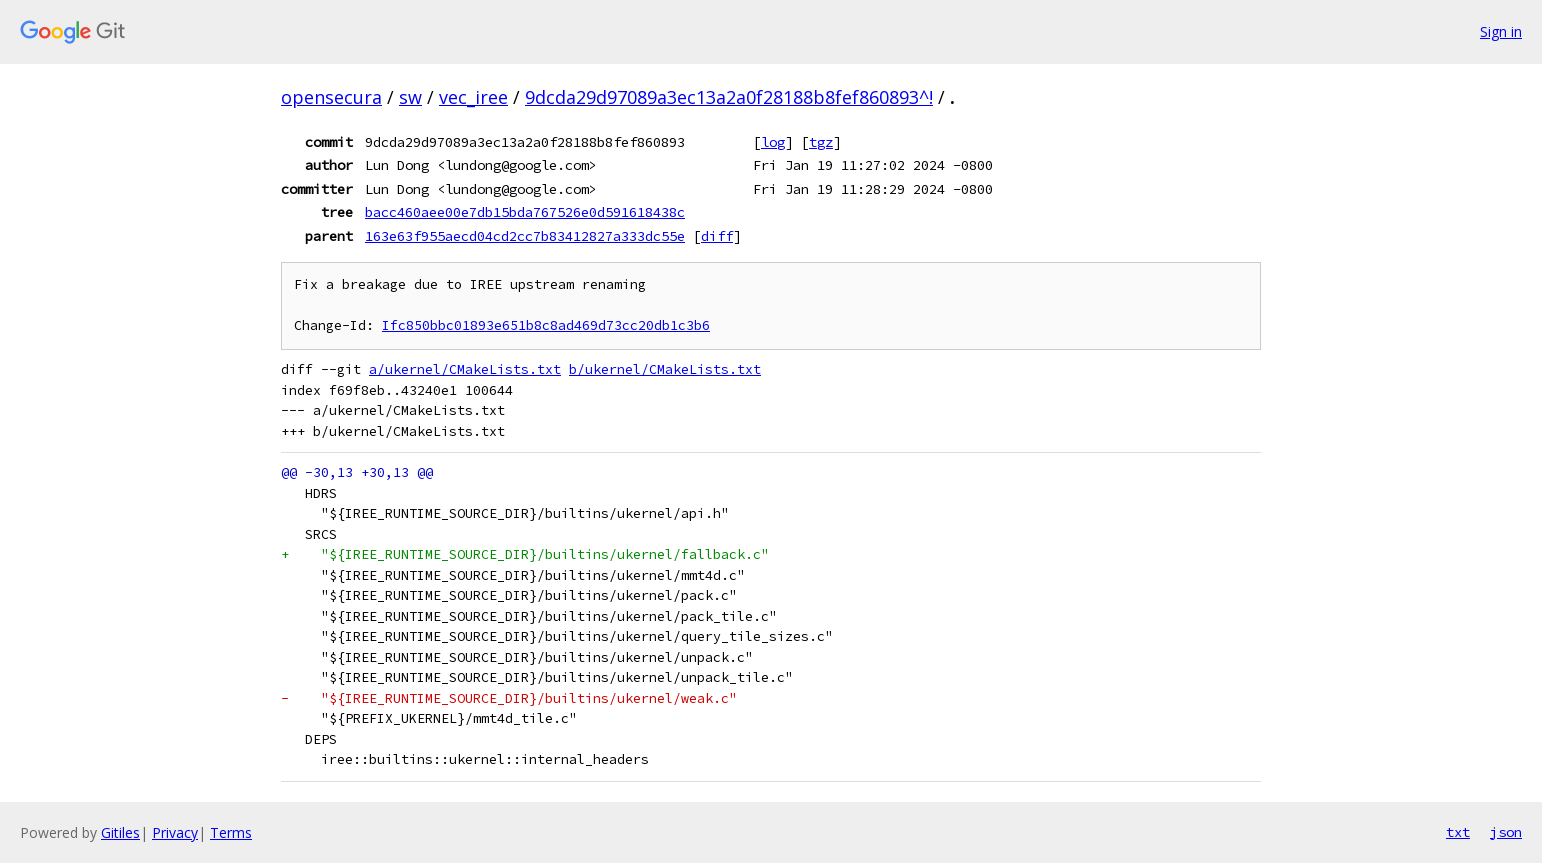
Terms (231, 832)
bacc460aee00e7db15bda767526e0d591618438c (525, 212)
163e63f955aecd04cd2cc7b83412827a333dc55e (525, 236)
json (1506, 832)
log (773, 142)
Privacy (175, 832)
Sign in (1501, 31)
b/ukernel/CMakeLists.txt (665, 369)
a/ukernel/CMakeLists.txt (465, 369)
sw (410, 97)
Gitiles (120, 832)
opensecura (331, 97)
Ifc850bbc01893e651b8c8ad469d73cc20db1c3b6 (546, 325)
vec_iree (473, 97)
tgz (821, 142)
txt (1458, 832)
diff (717, 236)
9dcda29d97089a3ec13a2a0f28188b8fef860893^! (729, 97)
